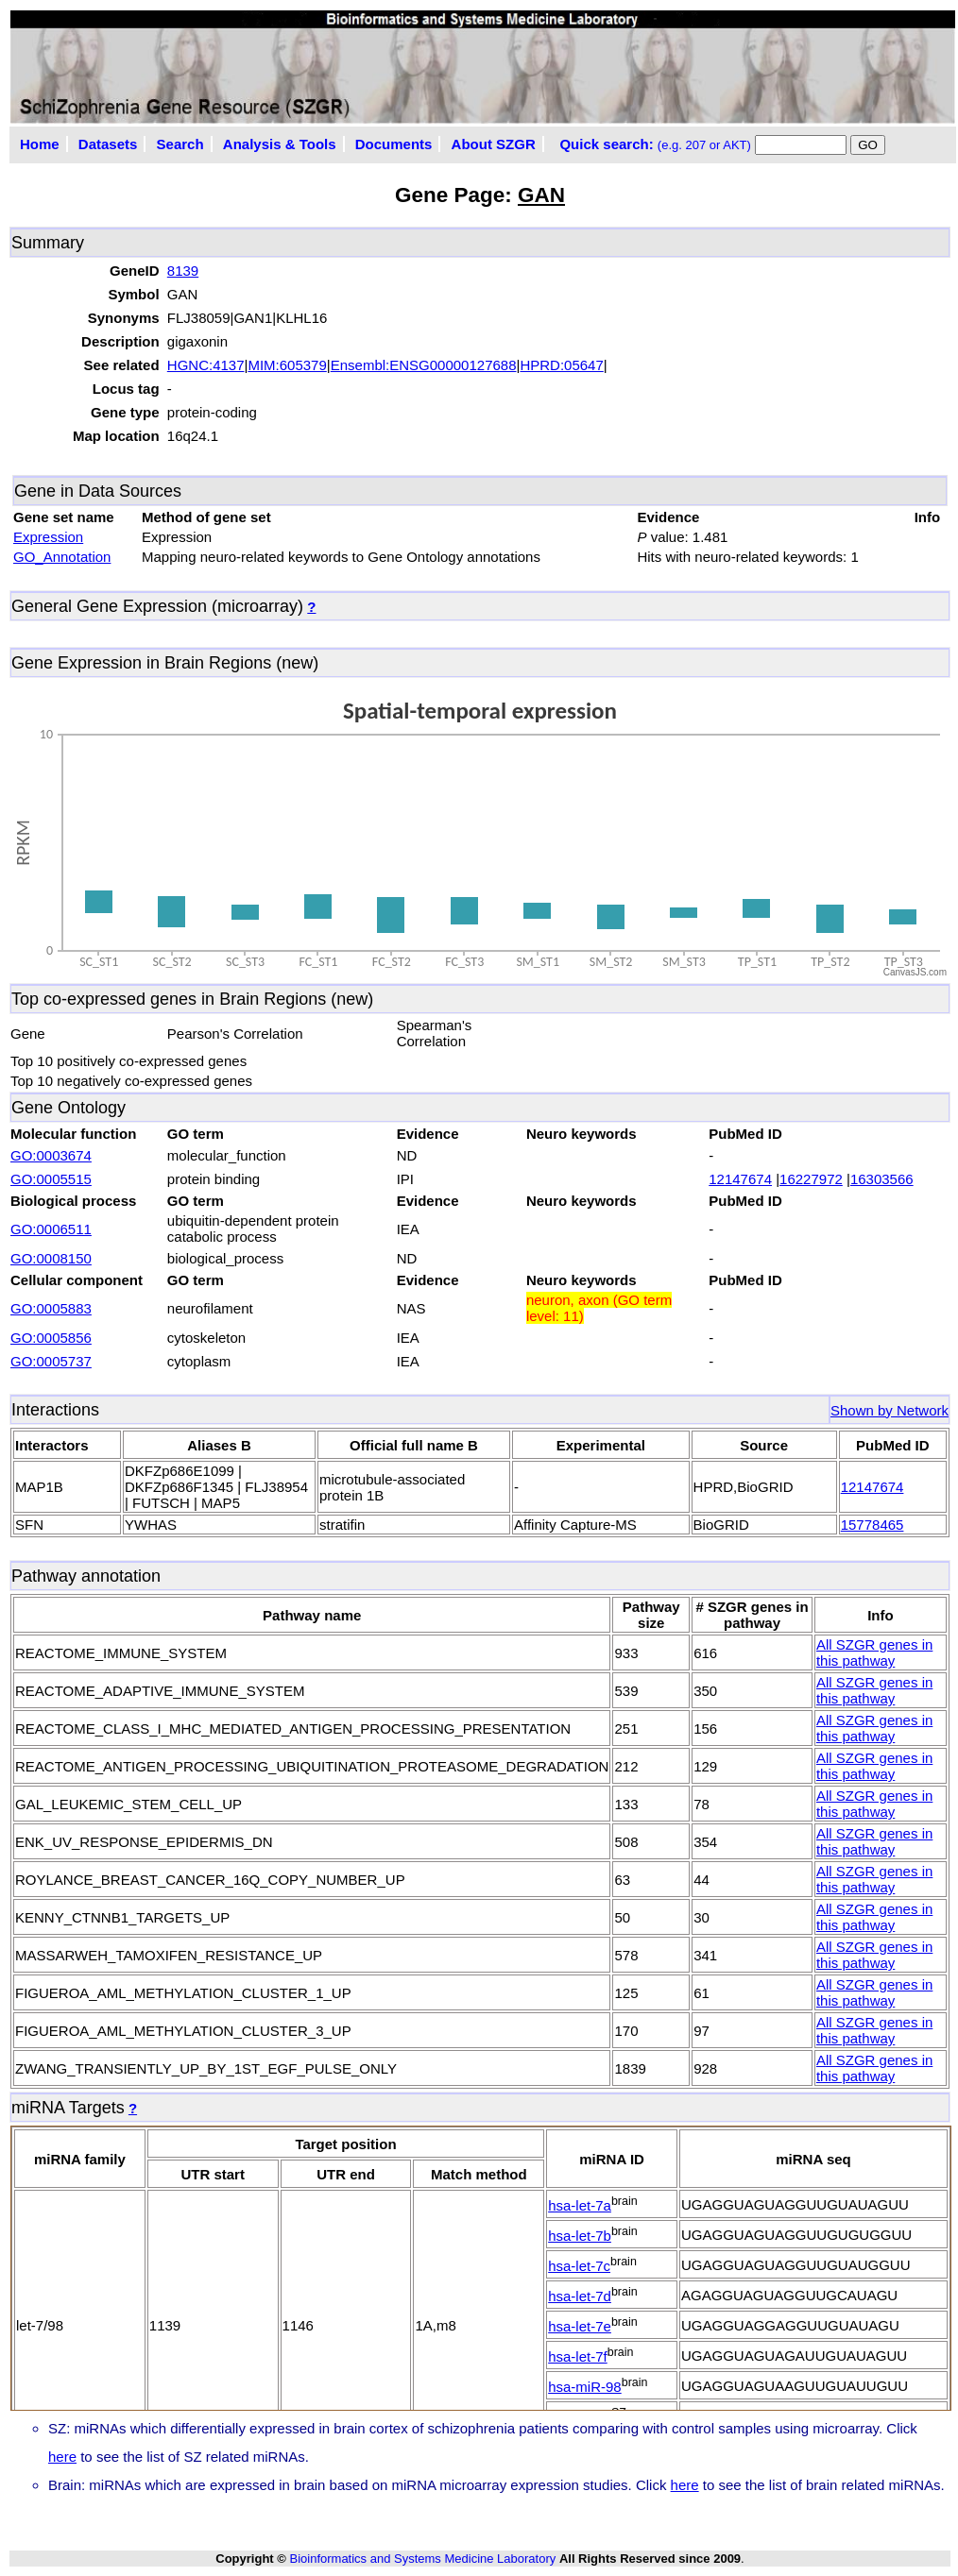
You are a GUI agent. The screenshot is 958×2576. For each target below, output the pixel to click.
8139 (182, 271)
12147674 (740, 1179)
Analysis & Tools (279, 144)
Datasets (108, 144)
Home (40, 144)
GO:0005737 (51, 1361)
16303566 (882, 1179)
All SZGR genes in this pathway (874, 1652)
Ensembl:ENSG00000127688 (424, 365)
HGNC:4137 (206, 365)
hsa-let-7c (579, 2266)
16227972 (811, 1179)
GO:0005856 (51, 1338)
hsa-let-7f (577, 2356)
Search (180, 144)
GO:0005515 (51, 1179)
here (62, 2457)
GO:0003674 (51, 1155)
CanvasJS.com (915, 972)
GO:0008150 (51, 1258)
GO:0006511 (51, 1229)
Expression (48, 537)
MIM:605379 (287, 365)
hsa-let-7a (579, 2205)
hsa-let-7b (579, 2236)
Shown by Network (889, 1410)
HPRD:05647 (561, 365)
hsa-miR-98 (585, 2387)
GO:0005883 (51, 1308)
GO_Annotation (62, 557)
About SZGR (494, 144)
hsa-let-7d (579, 2296)
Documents (394, 144)
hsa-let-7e (579, 2326)
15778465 (872, 1525)
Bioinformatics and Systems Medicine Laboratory (422, 2558)
